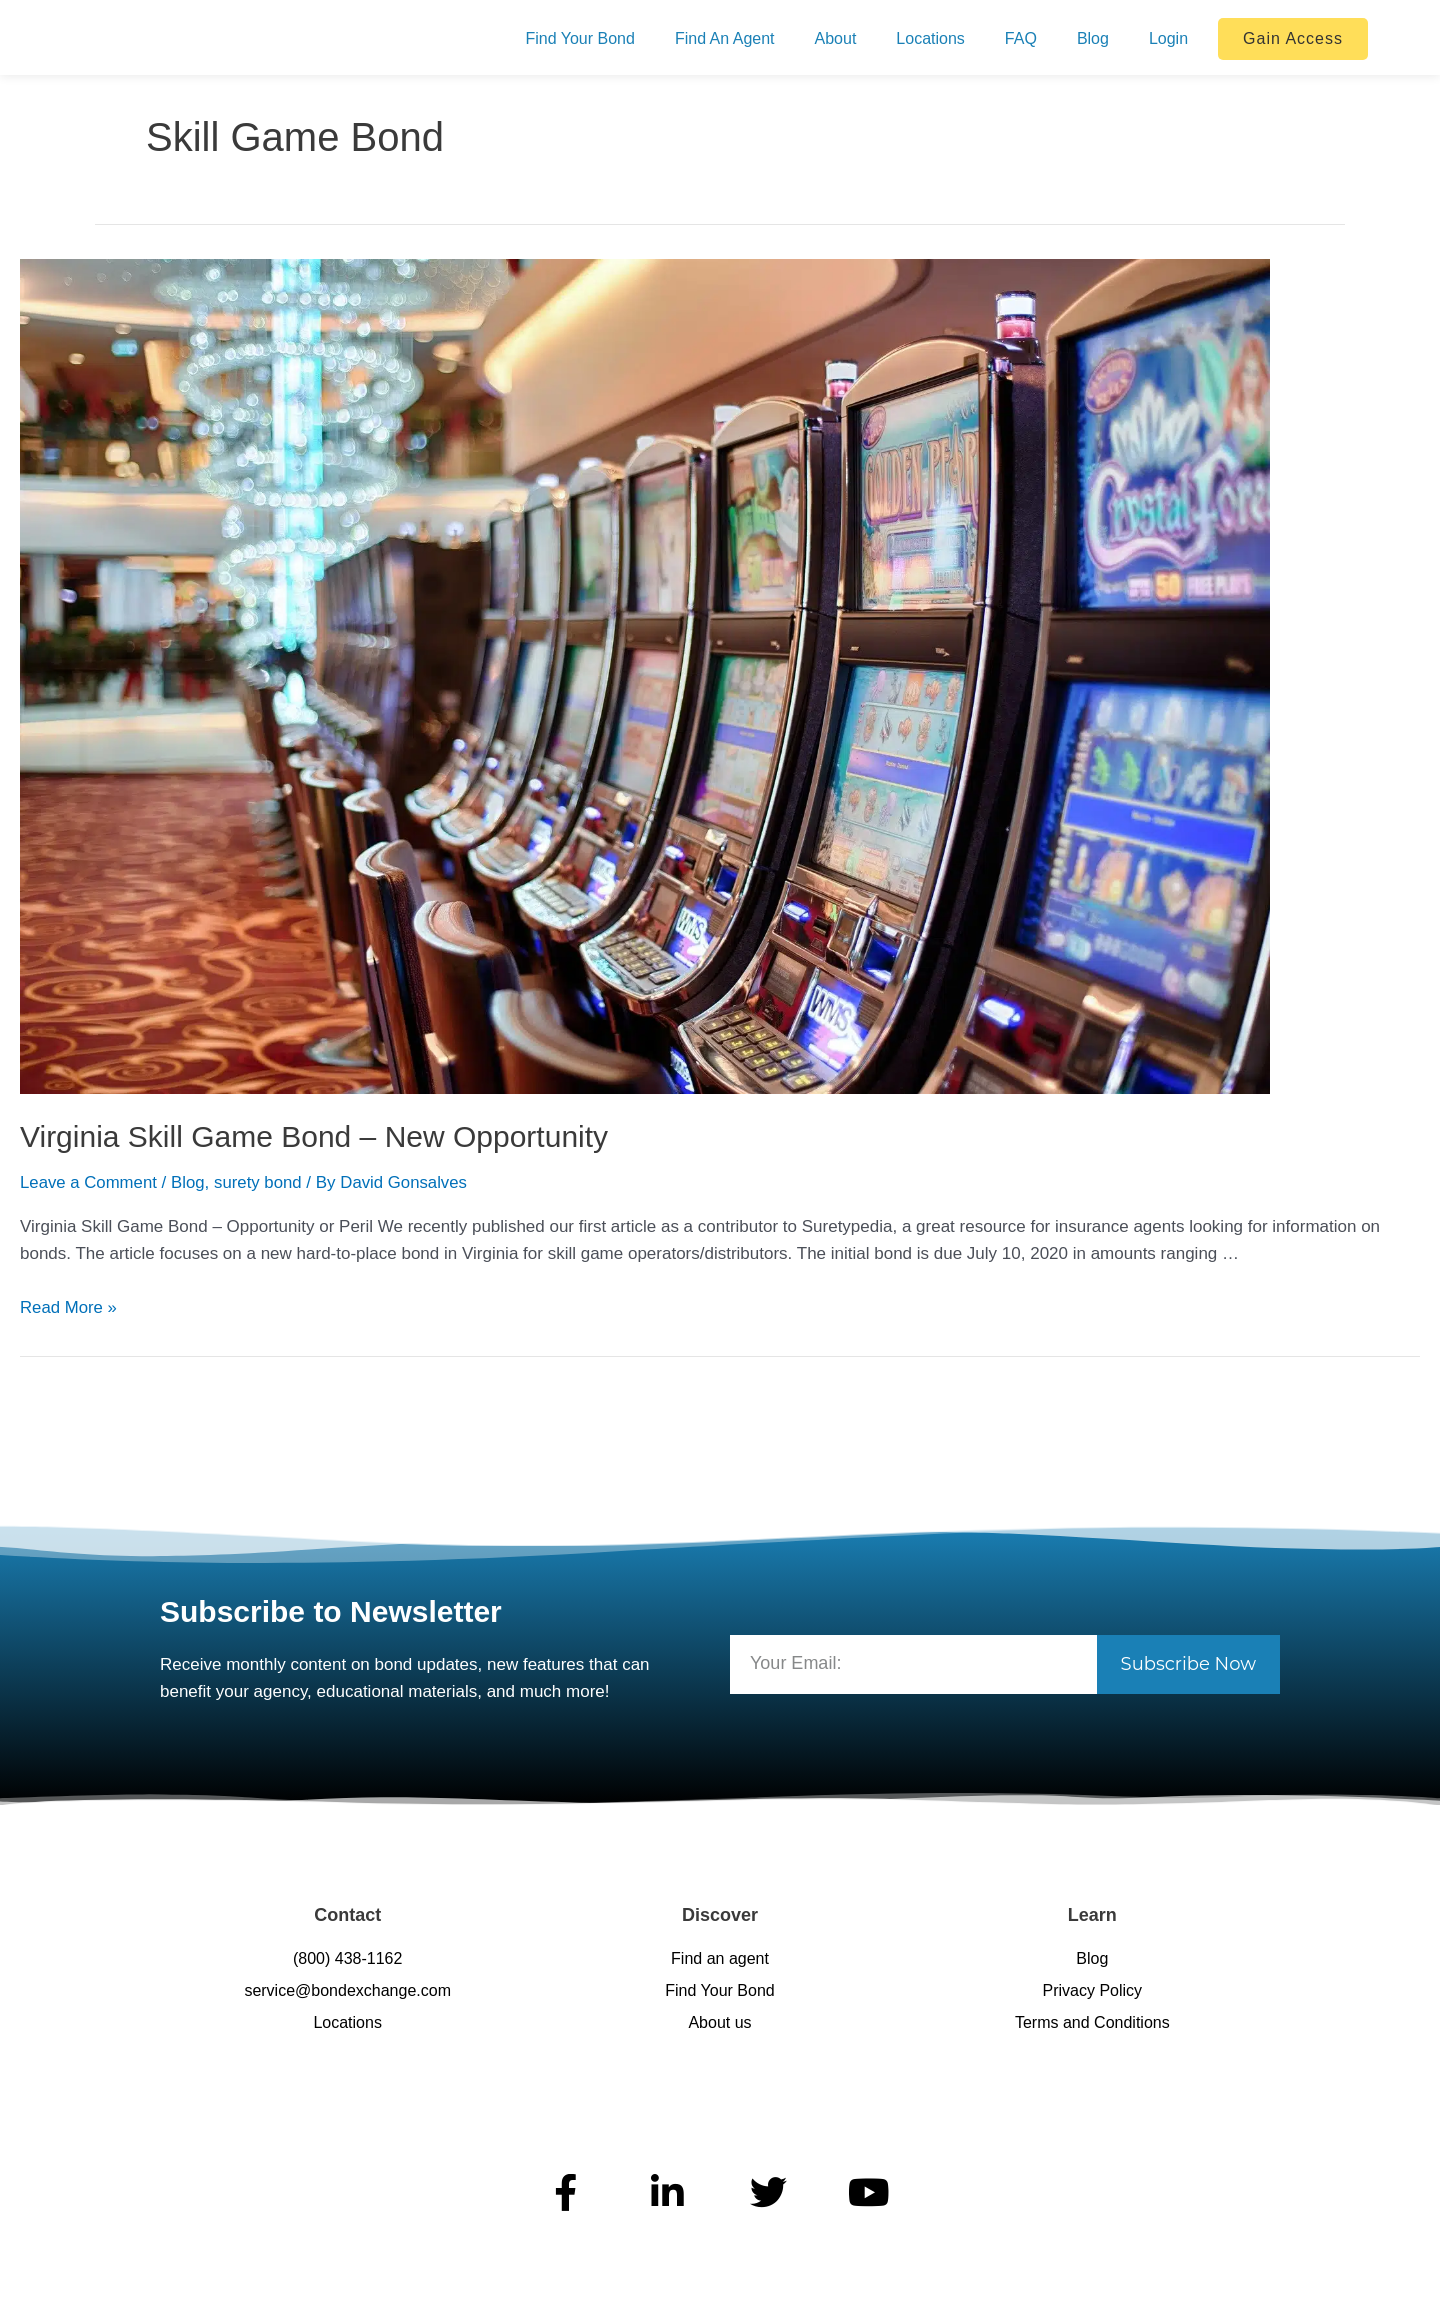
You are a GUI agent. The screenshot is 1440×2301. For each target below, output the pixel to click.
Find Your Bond (579, 38)
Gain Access (1293, 38)
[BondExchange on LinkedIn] (669, 2192)
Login (1168, 38)
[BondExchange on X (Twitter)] (770, 2192)
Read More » (69, 1307)
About (836, 38)
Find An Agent (725, 38)
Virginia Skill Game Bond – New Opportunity (314, 1136)
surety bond (261, 1182)
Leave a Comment (89, 1182)
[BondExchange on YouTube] (871, 2192)
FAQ (1021, 38)
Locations (930, 38)
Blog (1093, 38)
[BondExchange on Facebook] (568, 2192)
